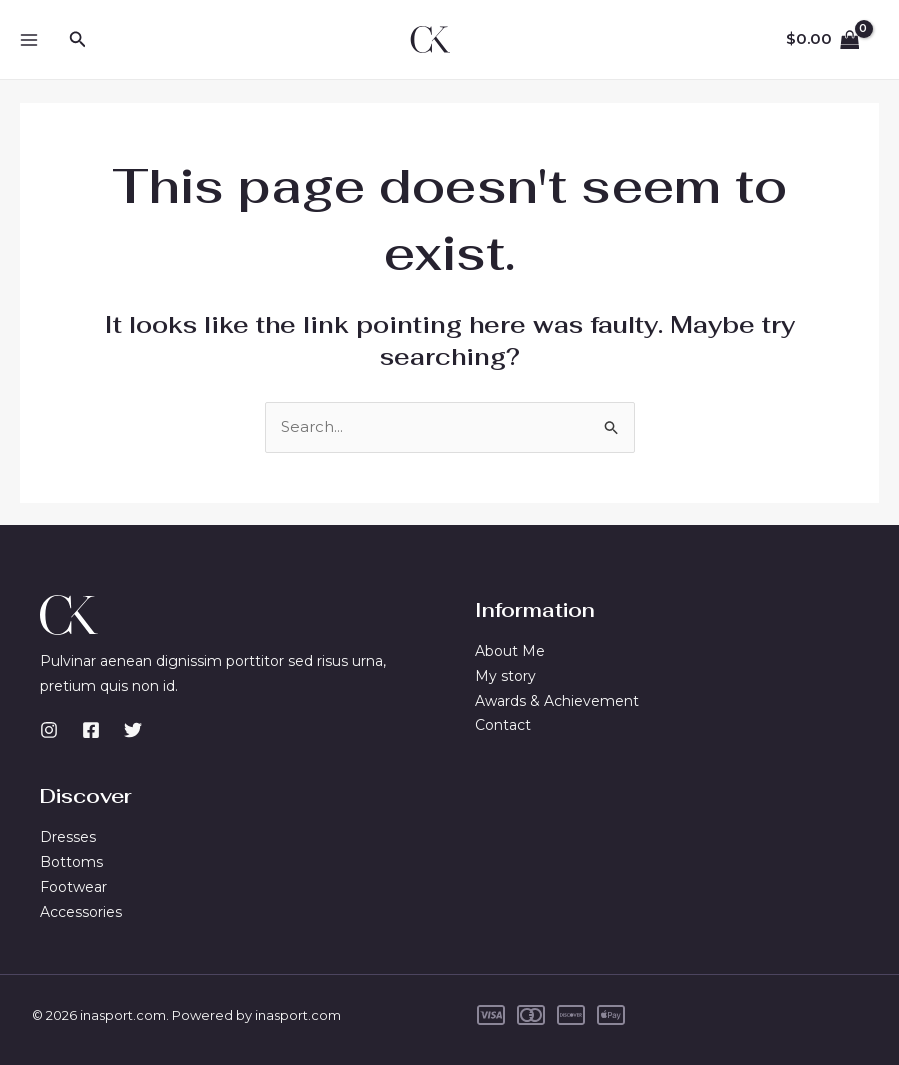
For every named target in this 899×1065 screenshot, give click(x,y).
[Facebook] (91, 730)
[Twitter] (133, 730)
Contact (503, 725)
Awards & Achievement (557, 701)
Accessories (81, 912)
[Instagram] (49, 730)
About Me (510, 651)
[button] (78, 40)
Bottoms (71, 862)
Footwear (73, 887)
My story (505, 676)
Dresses (68, 837)
